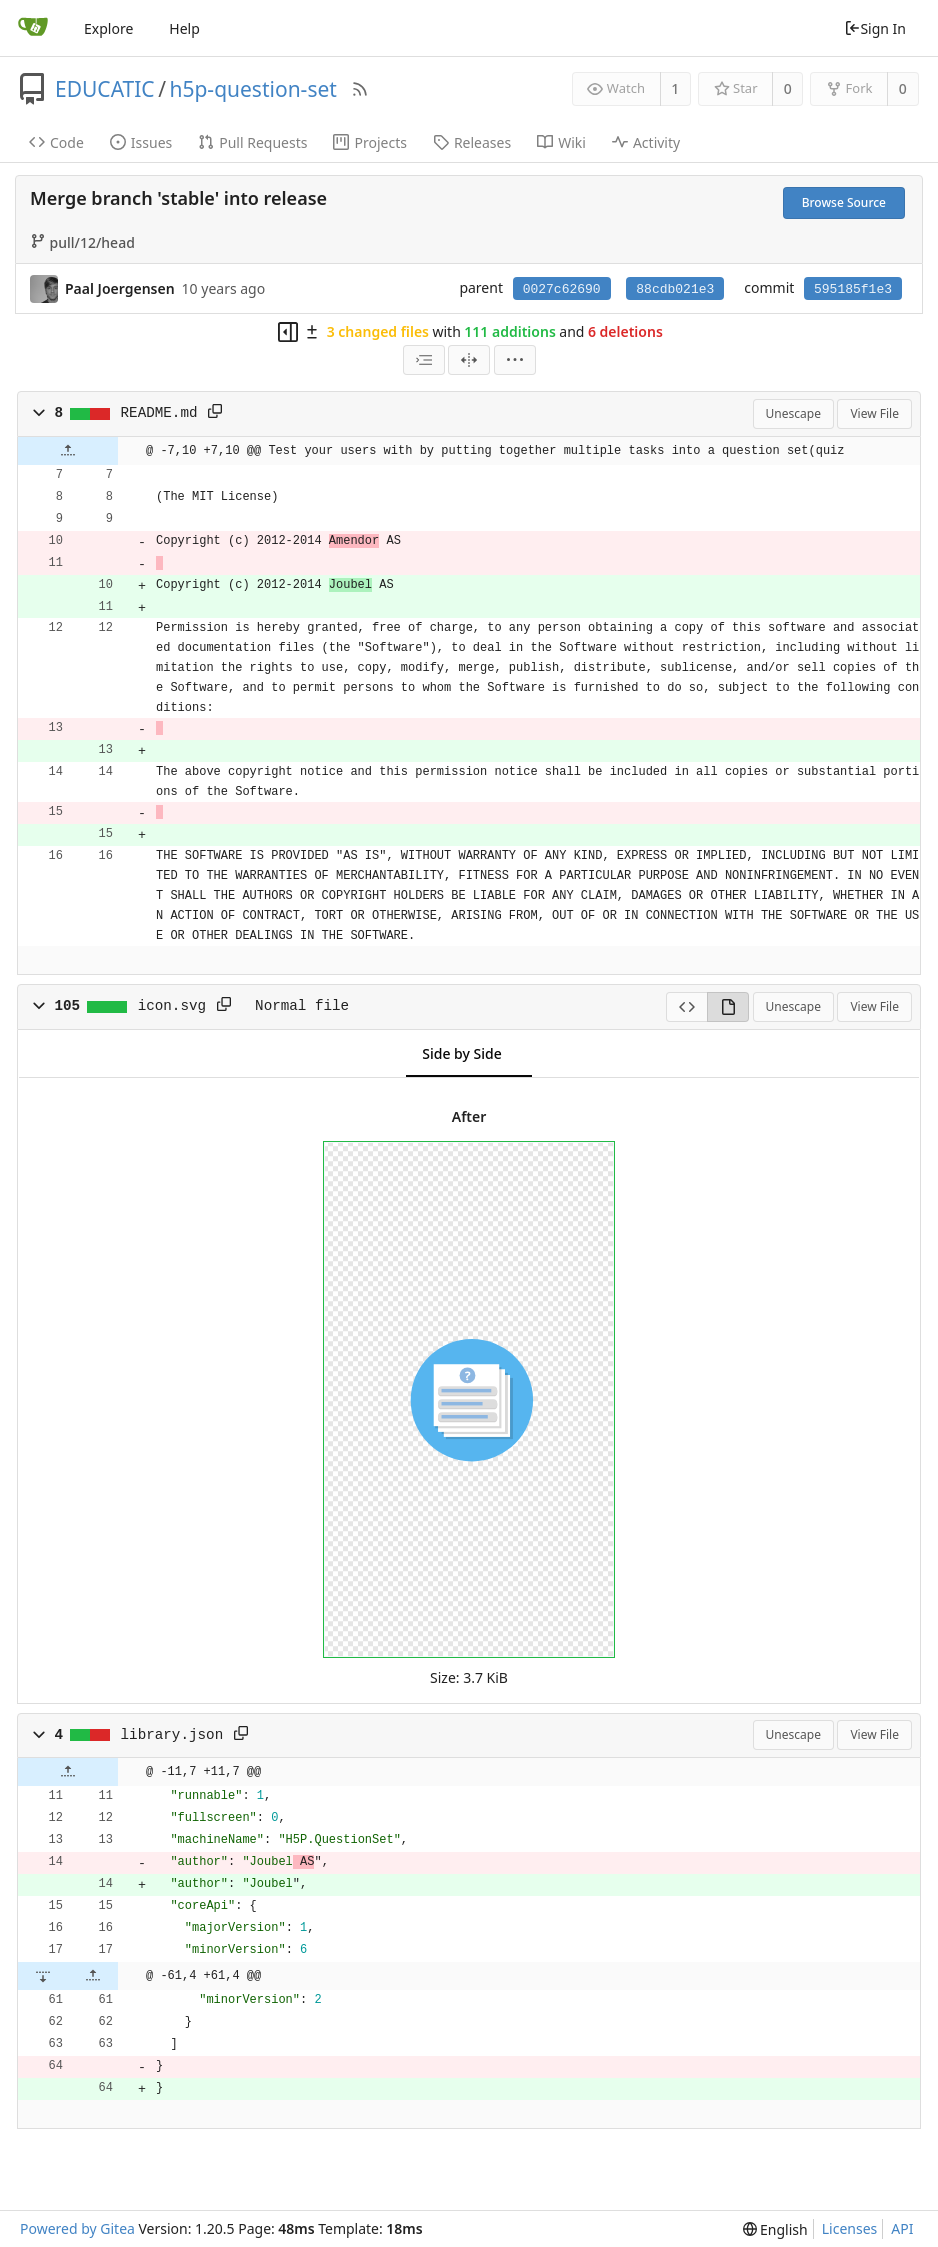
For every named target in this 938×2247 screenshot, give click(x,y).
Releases (472, 142)
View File (874, 413)
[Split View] (469, 360)
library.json (172, 1735)
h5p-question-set (252, 89)
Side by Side (461, 1053)
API (902, 2228)
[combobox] (424, 360)
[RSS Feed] (360, 89)
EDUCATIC (105, 89)
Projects (369, 142)
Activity (646, 142)
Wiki (561, 142)
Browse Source (844, 202)
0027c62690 (562, 289)
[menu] (515, 360)
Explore (108, 28)
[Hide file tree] (288, 332)
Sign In (875, 28)
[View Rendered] (728, 1007)
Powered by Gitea (77, 2228)
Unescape (793, 413)
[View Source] (686, 1007)
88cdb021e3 (675, 289)
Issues (141, 142)
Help (184, 28)
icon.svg (172, 1006)
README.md (159, 413)
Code (56, 142)
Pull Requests (252, 142)
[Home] (33, 28)
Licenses (850, 2228)
